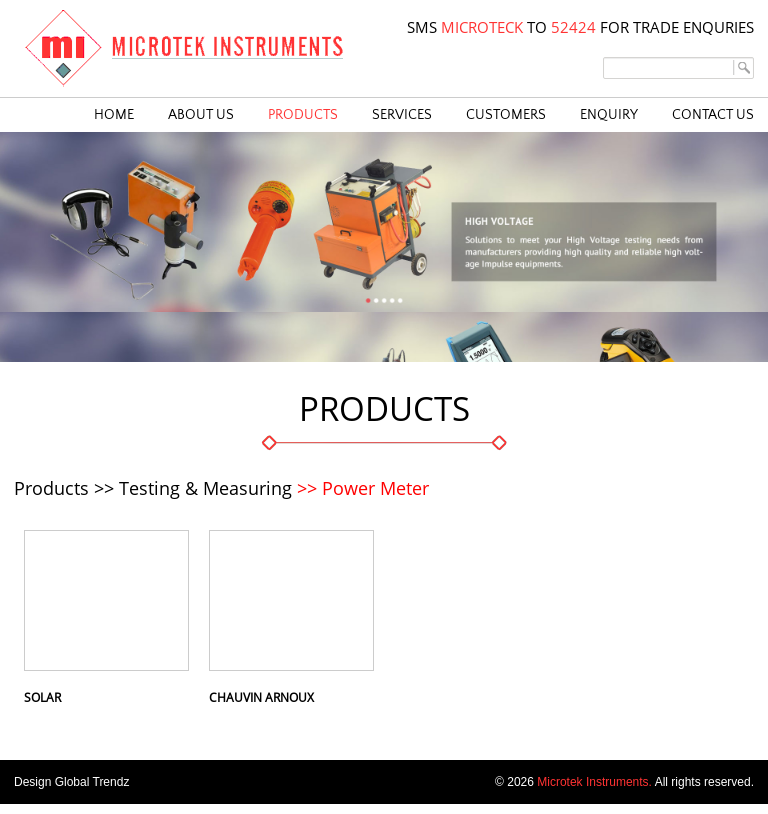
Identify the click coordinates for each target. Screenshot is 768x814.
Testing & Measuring (205, 488)
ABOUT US (201, 115)
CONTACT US (713, 115)
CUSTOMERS (506, 115)
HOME (114, 115)
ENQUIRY (609, 115)
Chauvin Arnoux (261, 697)
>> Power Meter (363, 488)
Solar (42, 697)
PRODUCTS (303, 115)
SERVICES (402, 115)
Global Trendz (92, 782)
